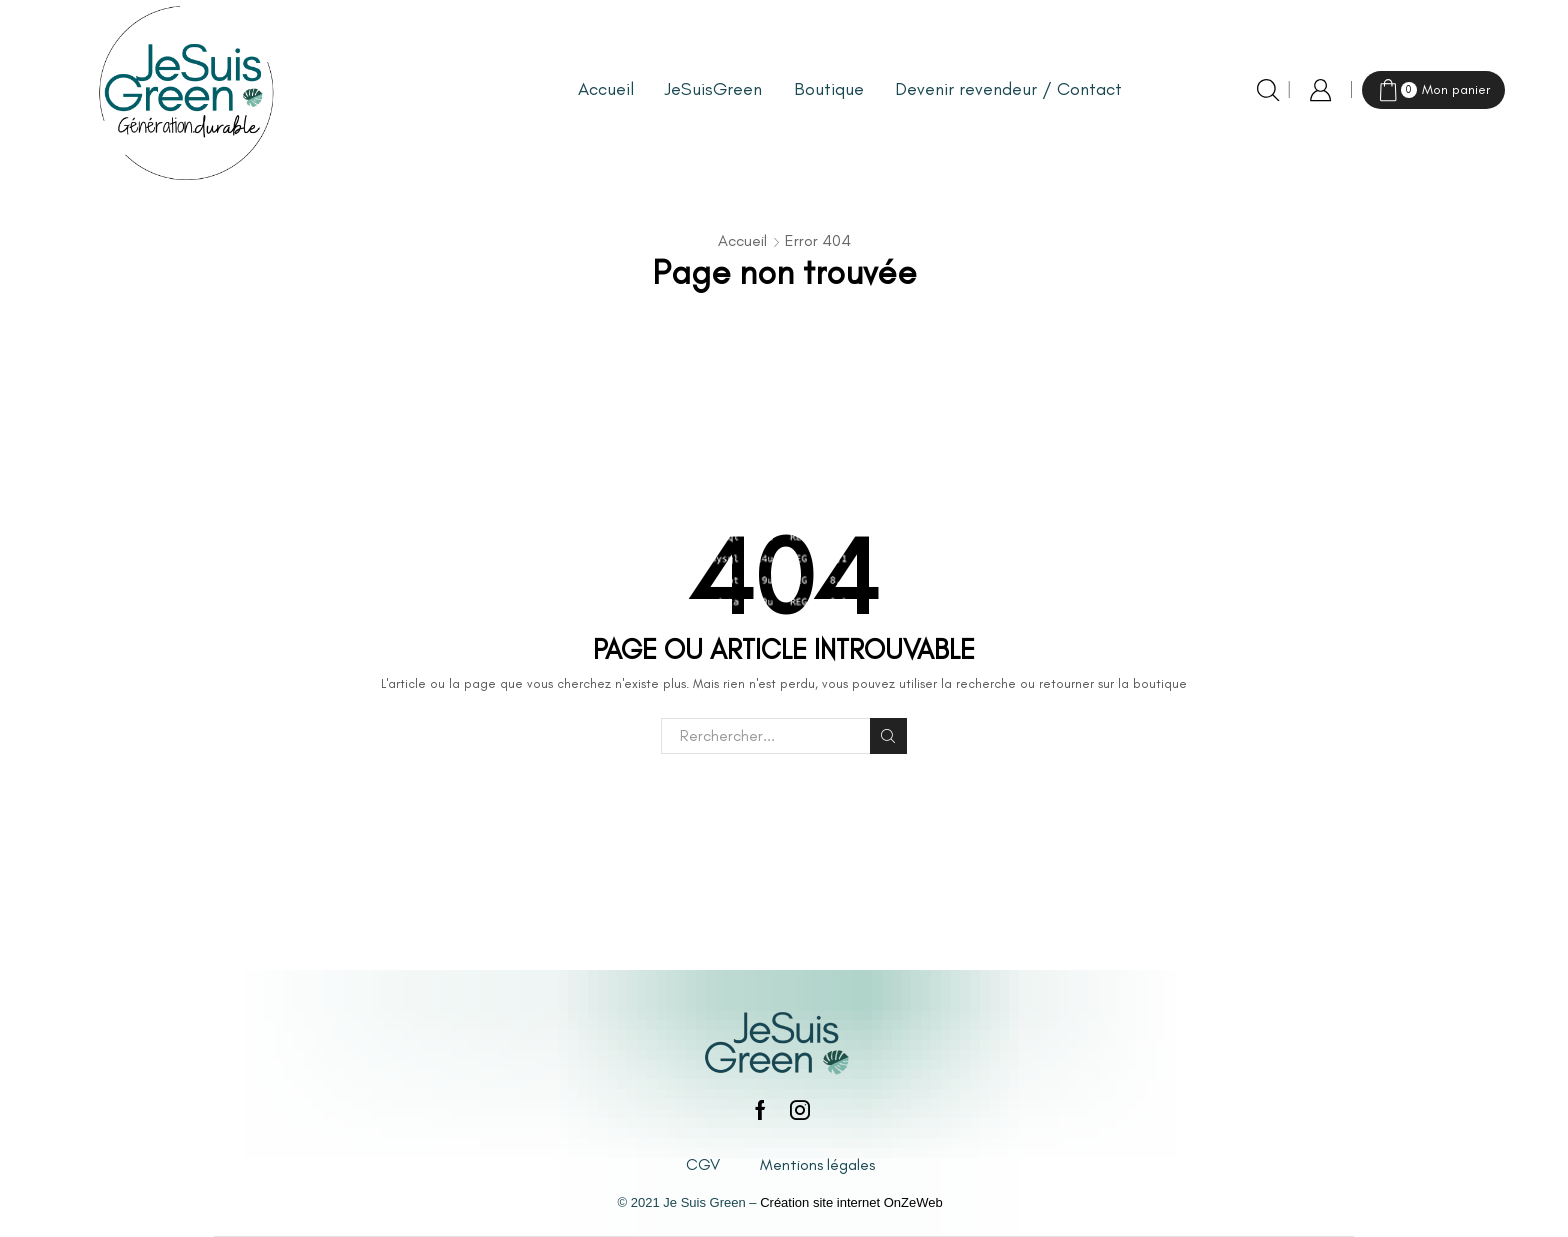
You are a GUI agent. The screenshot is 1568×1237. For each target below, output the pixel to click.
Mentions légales (817, 1164)
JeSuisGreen (713, 89)
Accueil (606, 89)
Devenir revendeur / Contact (1008, 89)
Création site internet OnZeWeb (851, 1202)
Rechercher (888, 736)
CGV (703, 1164)
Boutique (829, 89)
